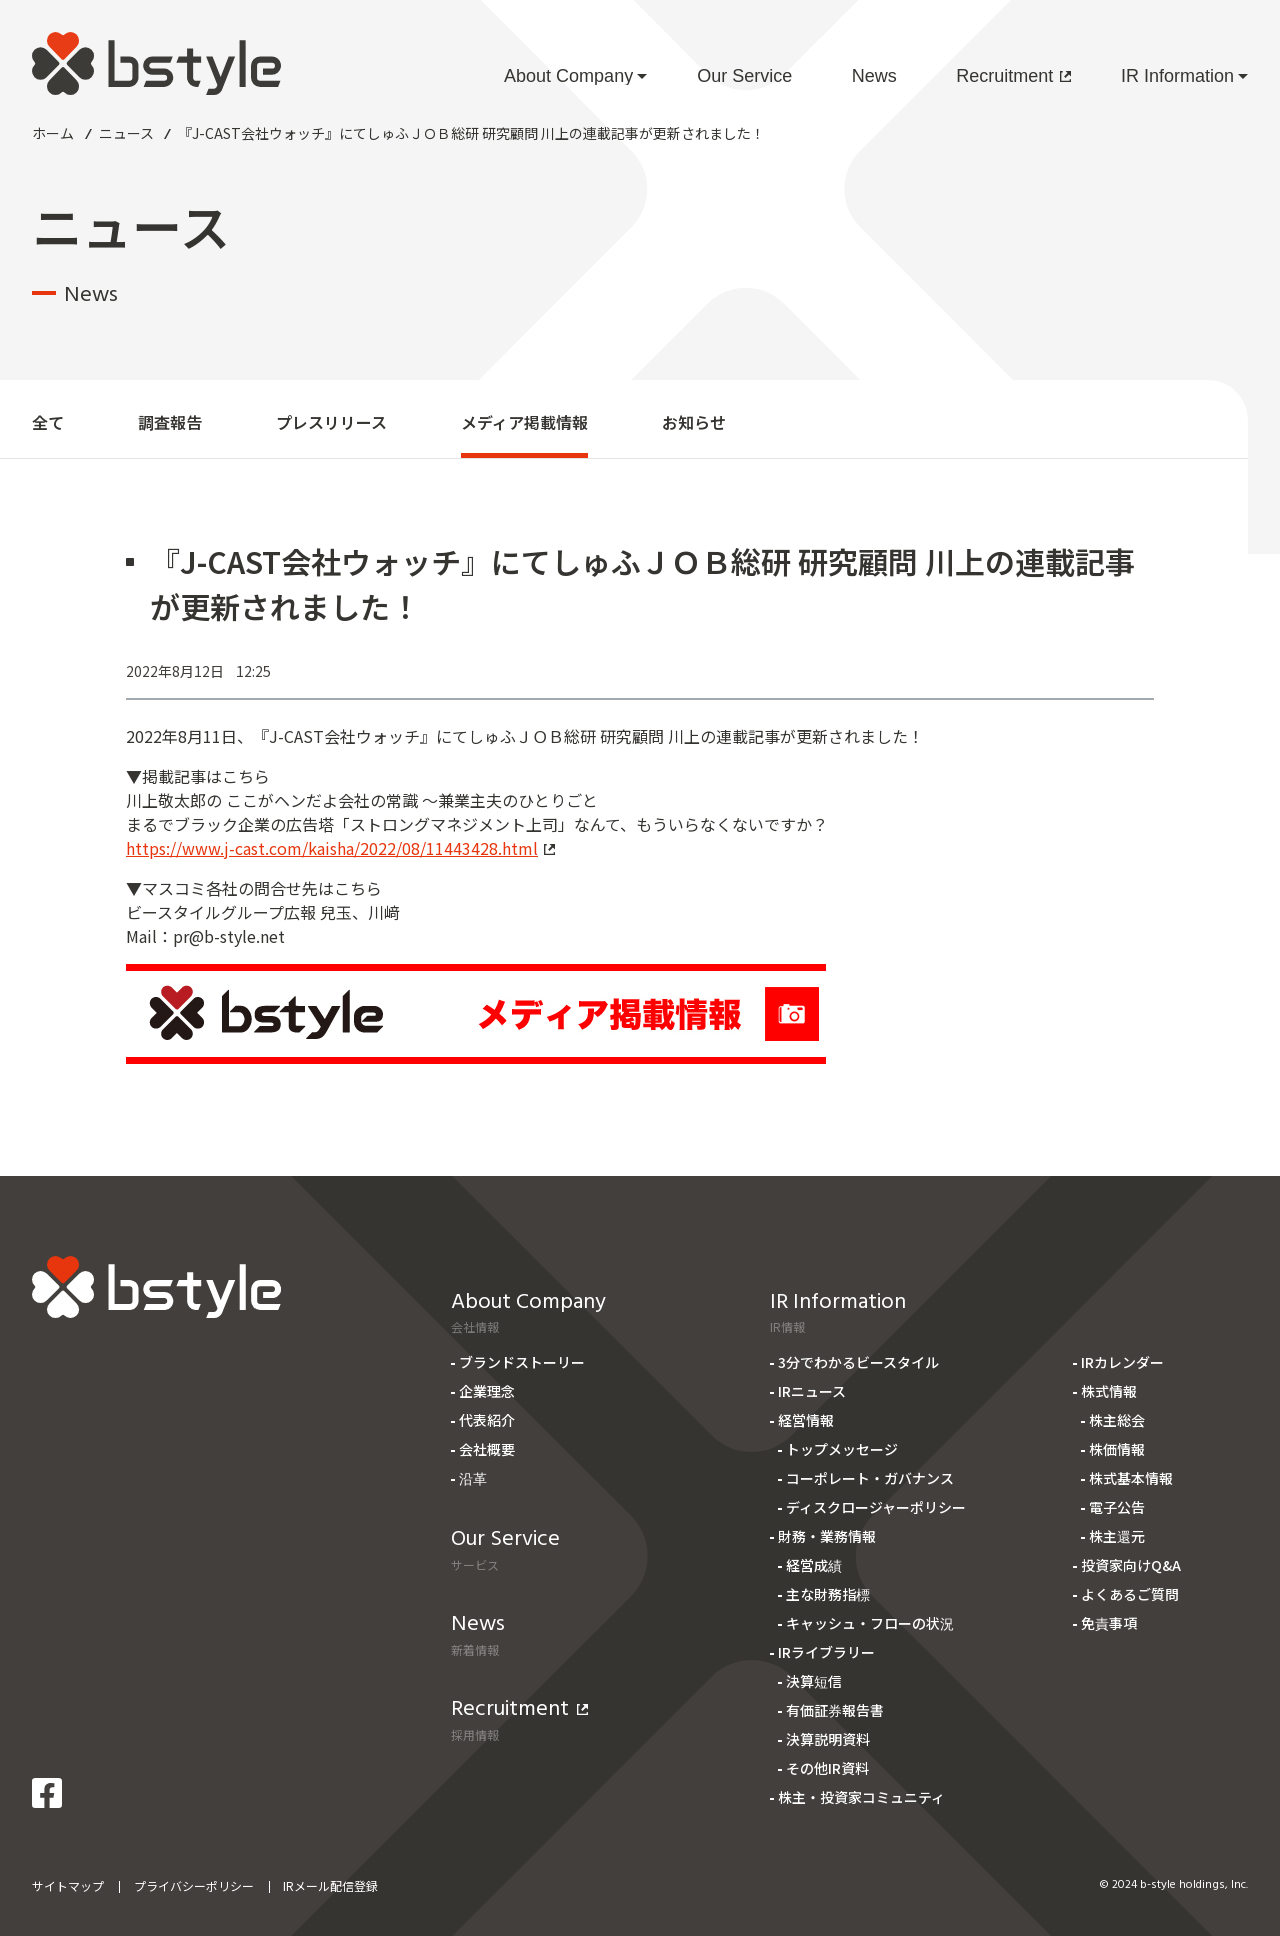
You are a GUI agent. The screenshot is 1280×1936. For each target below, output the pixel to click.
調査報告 (170, 422)
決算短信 (814, 1681)
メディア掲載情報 (524, 422)
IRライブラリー (826, 1652)
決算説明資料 (828, 1739)
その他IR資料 (827, 1768)
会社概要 (487, 1449)
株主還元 (1117, 1536)
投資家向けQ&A (1131, 1565)
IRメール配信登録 (330, 1885)
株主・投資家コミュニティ (861, 1797)
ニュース (126, 133)
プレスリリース (331, 422)
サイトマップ (68, 1885)
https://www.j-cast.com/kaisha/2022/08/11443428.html (340, 848)
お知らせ (694, 422)
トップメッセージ (842, 1449)
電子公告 (1117, 1507)
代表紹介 (487, 1420)
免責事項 (1109, 1623)
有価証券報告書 (835, 1710)
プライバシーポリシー (194, 1885)
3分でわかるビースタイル (858, 1362)
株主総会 (1117, 1420)
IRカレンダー (1122, 1362)
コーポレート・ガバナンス (870, 1478)
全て (48, 422)
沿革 (473, 1478)
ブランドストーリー (522, 1362)
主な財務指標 (828, 1594)
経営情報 (806, 1420)
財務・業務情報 (827, 1536)
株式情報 (1109, 1391)
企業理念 (487, 1391)
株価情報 (1117, 1449)
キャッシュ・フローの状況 (870, 1623)
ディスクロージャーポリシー (876, 1507)
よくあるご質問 (1130, 1594)
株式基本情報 (1131, 1478)
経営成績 (814, 1565)
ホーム (53, 133)
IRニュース (812, 1391)
